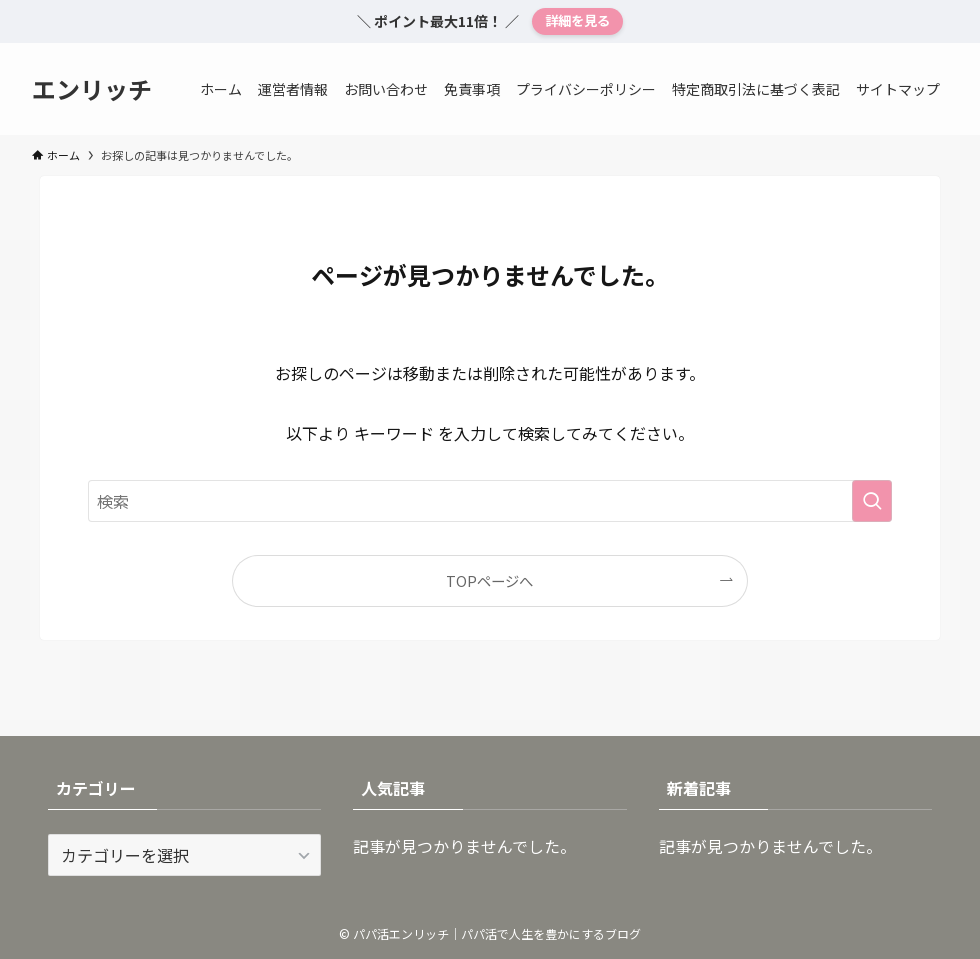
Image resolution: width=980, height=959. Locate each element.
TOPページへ (489, 580)
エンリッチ (92, 89)
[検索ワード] (490, 501)
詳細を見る (577, 20)
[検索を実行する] (872, 501)
